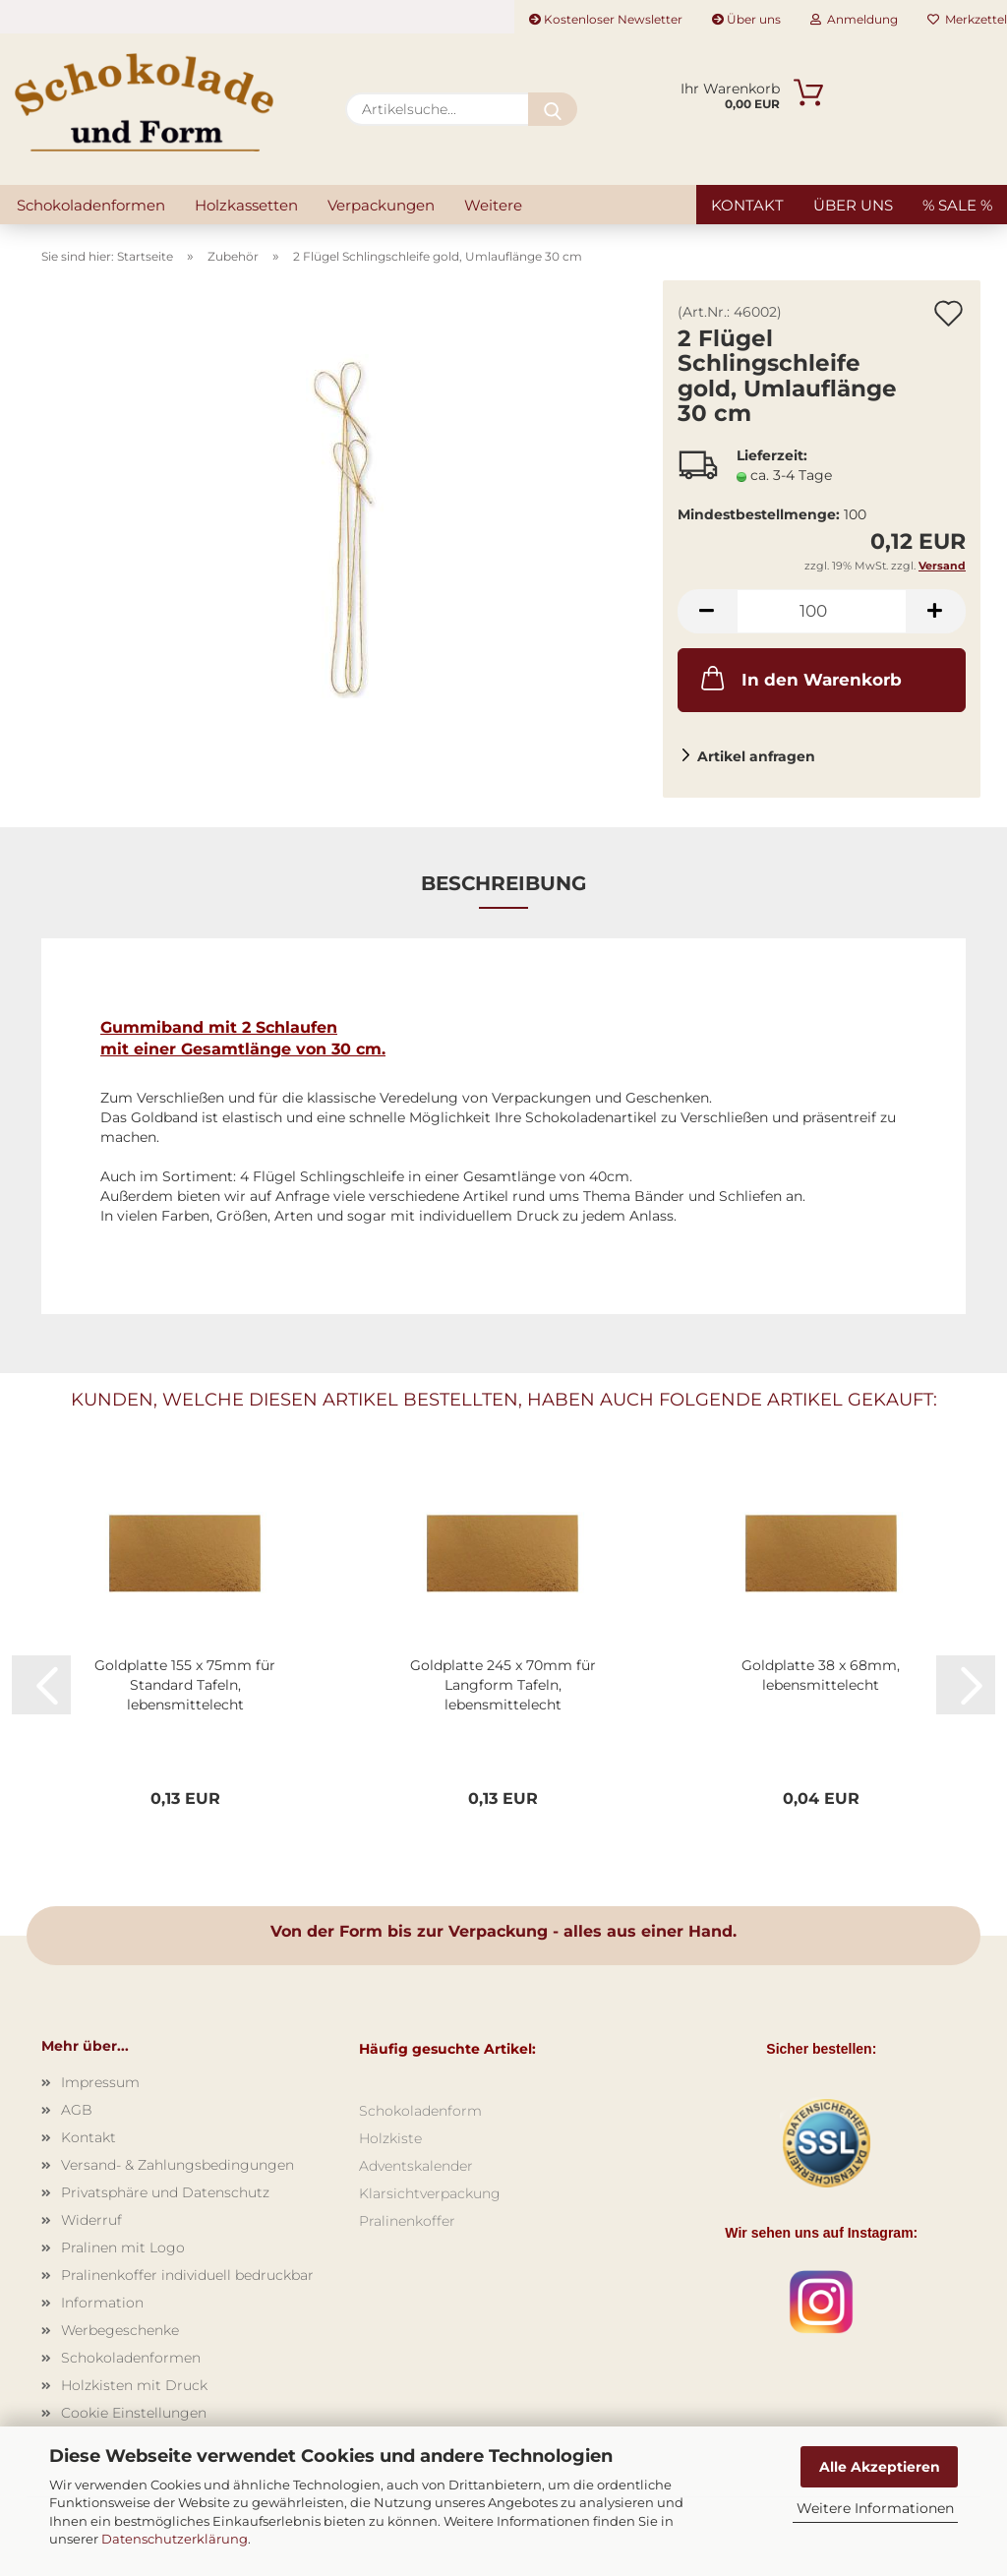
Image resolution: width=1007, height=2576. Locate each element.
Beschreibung (503, 883)
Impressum (100, 2082)
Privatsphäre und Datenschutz (165, 2192)
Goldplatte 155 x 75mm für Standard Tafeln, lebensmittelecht (184, 1684)
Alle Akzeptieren (879, 2467)
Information (102, 2302)
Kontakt (747, 205)
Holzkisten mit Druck (134, 2385)
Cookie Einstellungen (134, 2413)
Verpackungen (381, 205)
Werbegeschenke (120, 2330)
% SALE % (957, 205)
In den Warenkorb (799, 677)
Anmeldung (854, 19)
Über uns (746, 19)
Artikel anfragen (756, 756)
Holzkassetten (246, 205)
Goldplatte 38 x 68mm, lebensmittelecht (820, 1675)
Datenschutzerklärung (174, 2538)
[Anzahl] (822, 611)
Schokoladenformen (91, 205)
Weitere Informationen (875, 2508)
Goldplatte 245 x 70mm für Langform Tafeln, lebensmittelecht (503, 1684)
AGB (76, 2110)
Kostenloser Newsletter (605, 19)
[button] (707, 611)
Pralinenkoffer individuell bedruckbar (187, 2275)
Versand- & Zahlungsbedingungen (177, 2165)
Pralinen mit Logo (123, 2247)
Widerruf (91, 2220)
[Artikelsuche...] (552, 109)
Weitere (493, 205)
